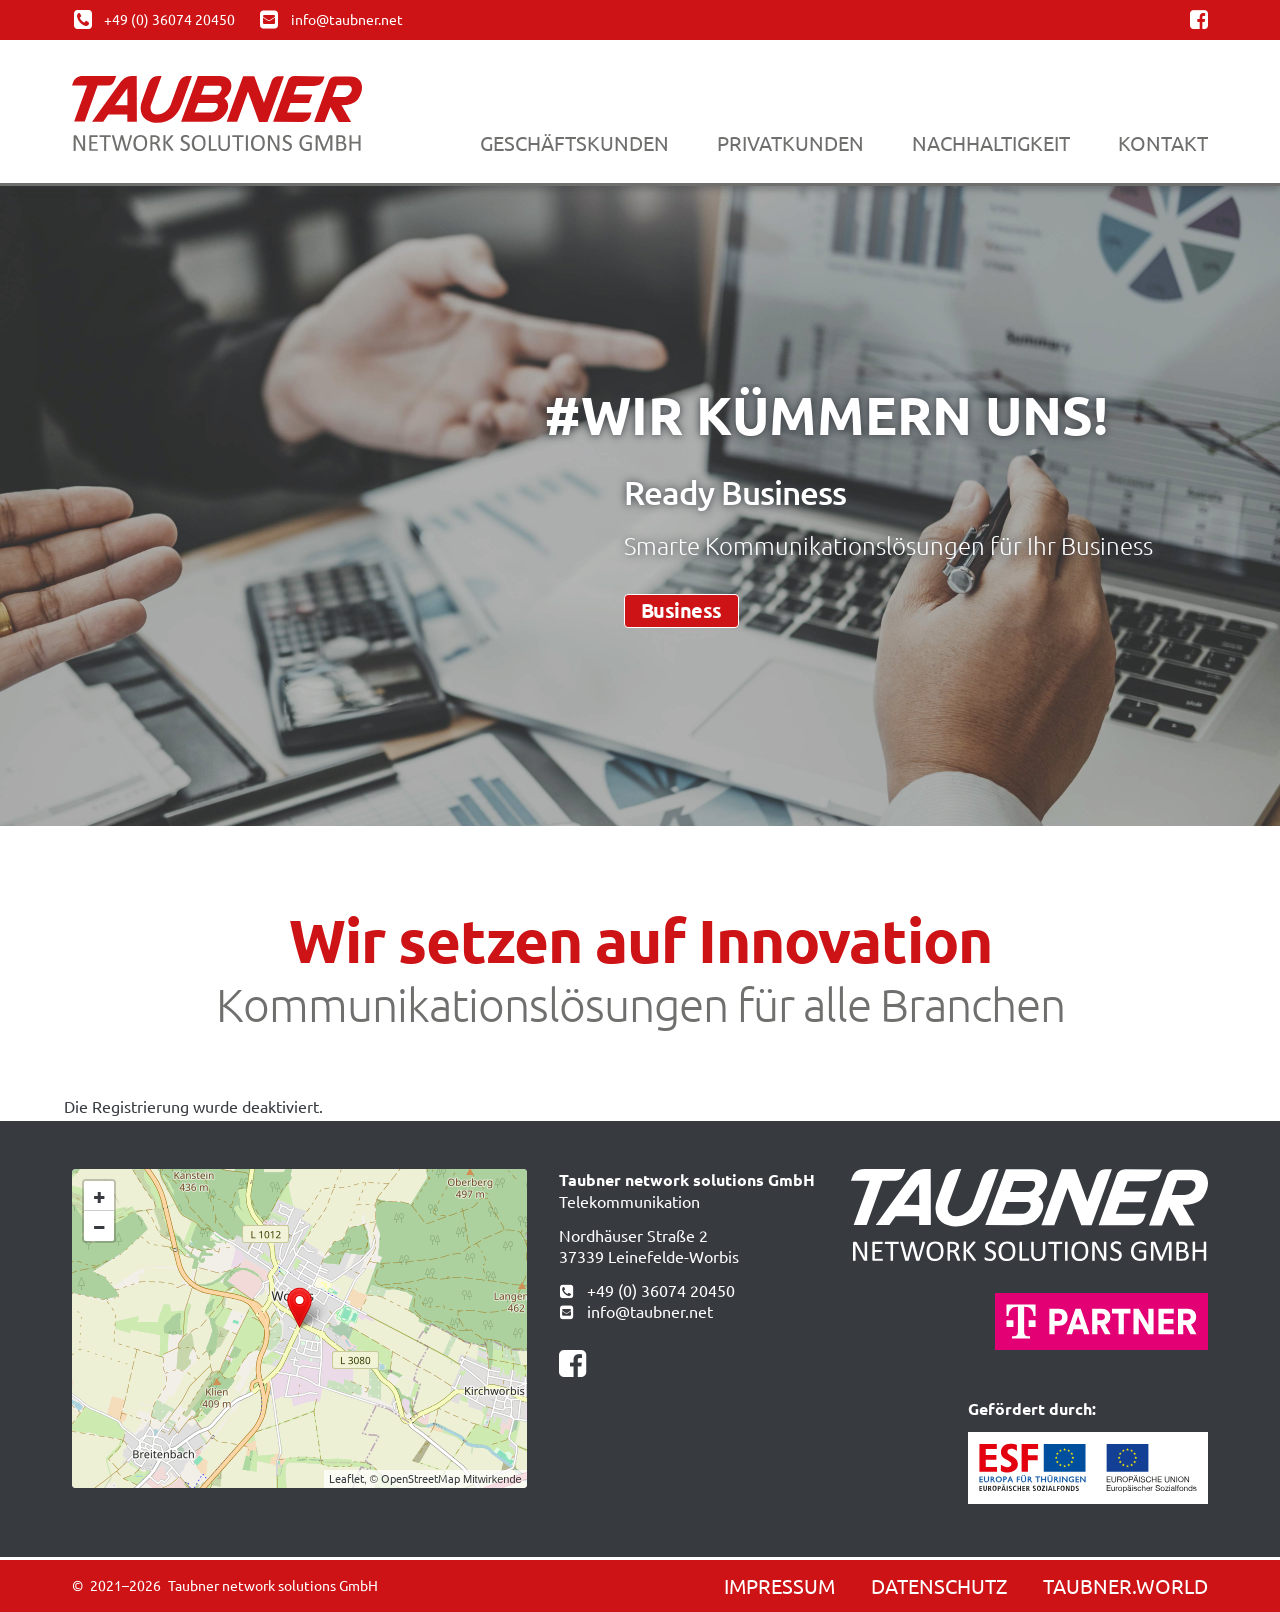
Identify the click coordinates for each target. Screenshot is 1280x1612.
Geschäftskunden (574, 143)
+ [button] (99, 1195)
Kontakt (1163, 143)
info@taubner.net (636, 1311)
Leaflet (346, 1478)
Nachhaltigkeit (991, 143)
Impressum (779, 1585)
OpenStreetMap (420, 1478)
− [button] (99, 1225)
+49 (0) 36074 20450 (647, 1290)
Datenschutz (939, 1585)
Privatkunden (790, 143)
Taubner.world (1125, 1585)
